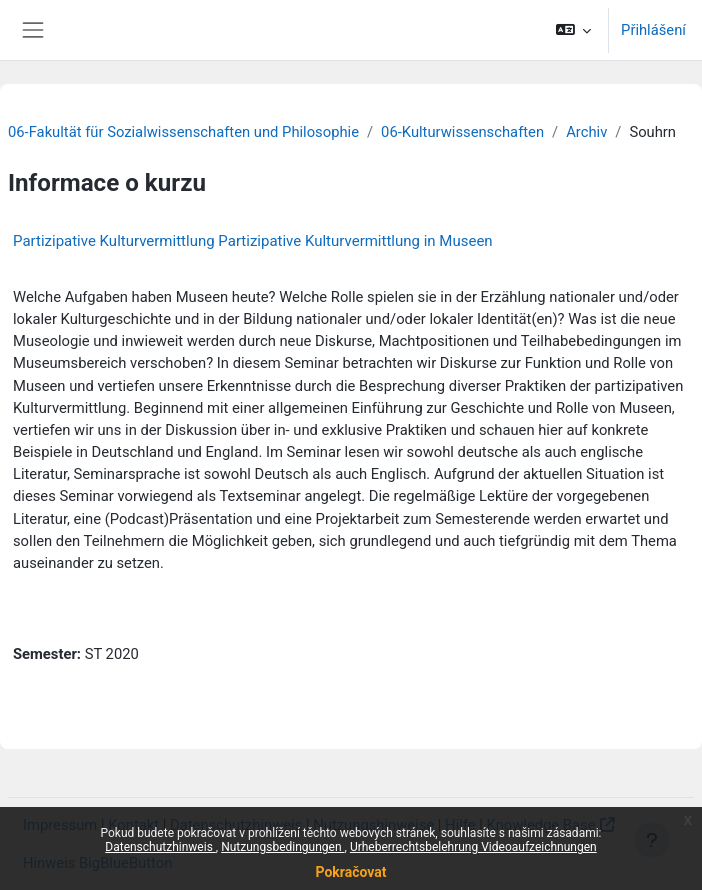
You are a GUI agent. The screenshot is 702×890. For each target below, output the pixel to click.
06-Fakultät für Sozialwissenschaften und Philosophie (183, 132)
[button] (573, 30)
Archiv (586, 132)
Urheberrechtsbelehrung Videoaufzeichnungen (473, 847)
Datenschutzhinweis (160, 847)
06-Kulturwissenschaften (462, 132)
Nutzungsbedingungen (282, 847)
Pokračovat (350, 872)
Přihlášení (653, 30)
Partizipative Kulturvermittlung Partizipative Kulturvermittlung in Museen (253, 241)
